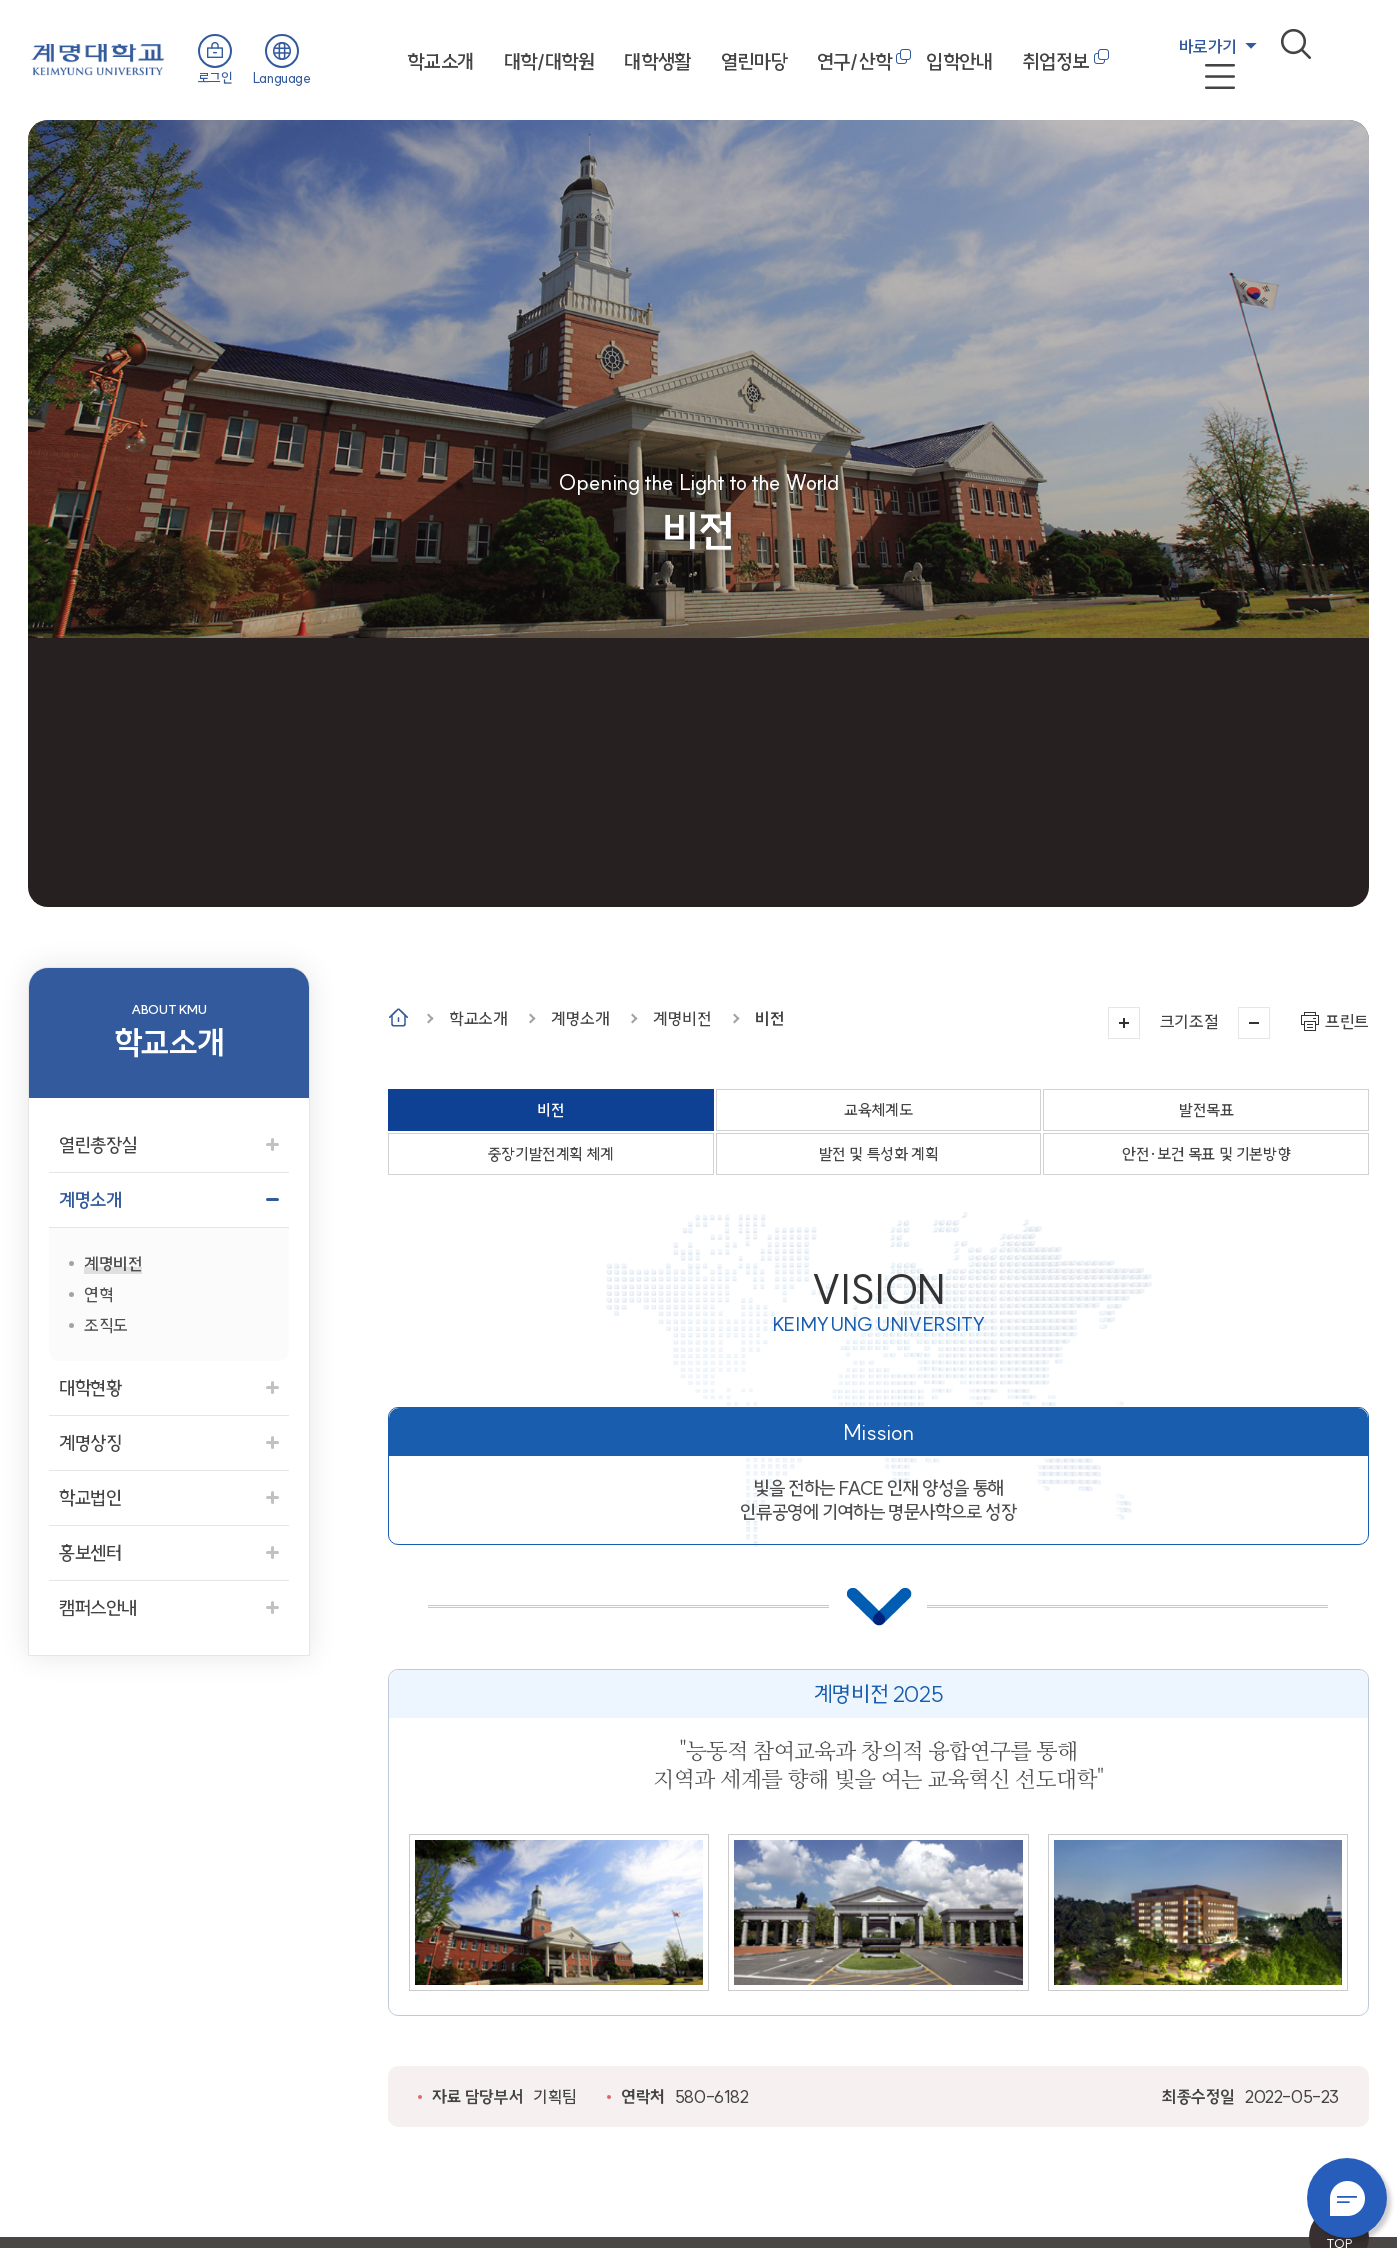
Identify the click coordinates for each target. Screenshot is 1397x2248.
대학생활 (657, 61)
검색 (1296, 44)
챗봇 (1347, 2198)
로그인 (215, 78)
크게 (1124, 1023)
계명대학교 (98, 57)
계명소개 (580, 1018)
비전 (769, 1018)
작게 (1254, 1023)
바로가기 (1208, 46)
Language (282, 78)
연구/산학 (854, 61)
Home (398, 1017)
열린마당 (754, 61)
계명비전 (682, 1018)
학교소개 (440, 61)
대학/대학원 (549, 61)
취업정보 (1056, 61)
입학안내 (959, 61)
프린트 (1347, 1021)
